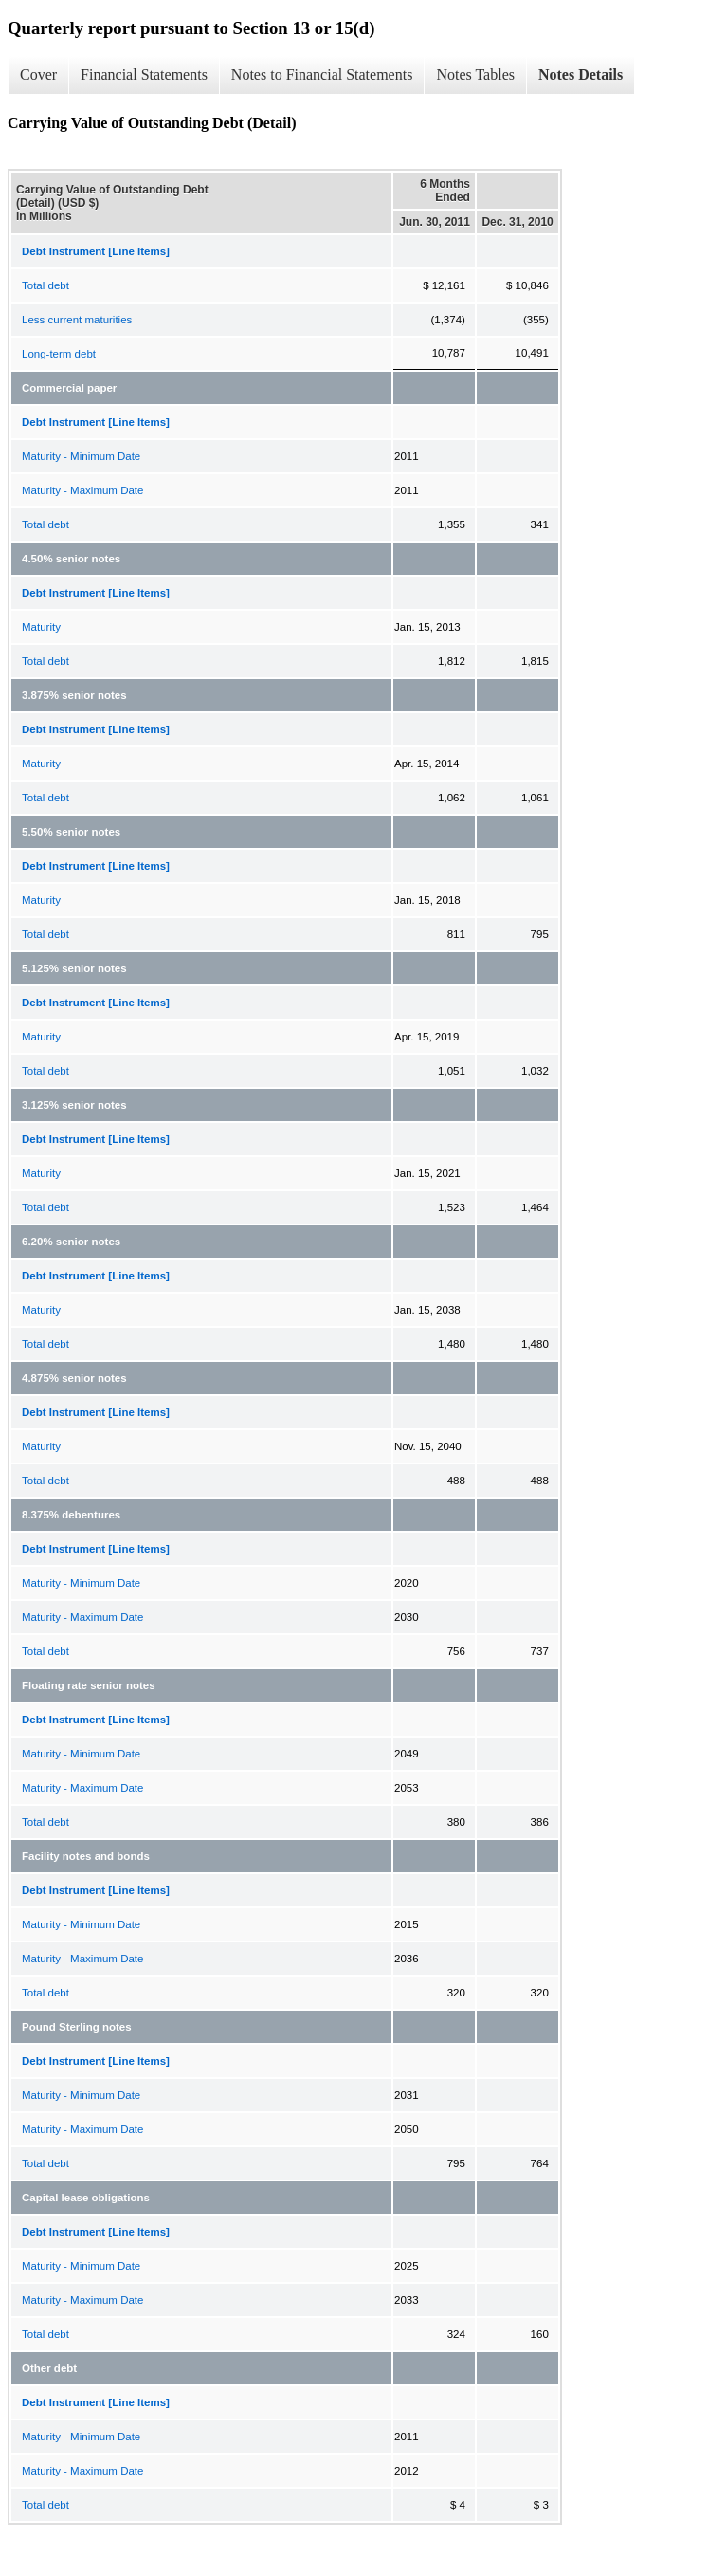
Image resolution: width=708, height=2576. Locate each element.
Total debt (45, 285)
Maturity (41, 627)
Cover (38, 74)
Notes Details (580, 74)
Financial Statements (144, 74)
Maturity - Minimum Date (81, 456)
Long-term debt (59, 353)
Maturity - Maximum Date (82, 490)
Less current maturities (77, 319)
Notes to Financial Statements (322, 74)
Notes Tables (475, 74)
